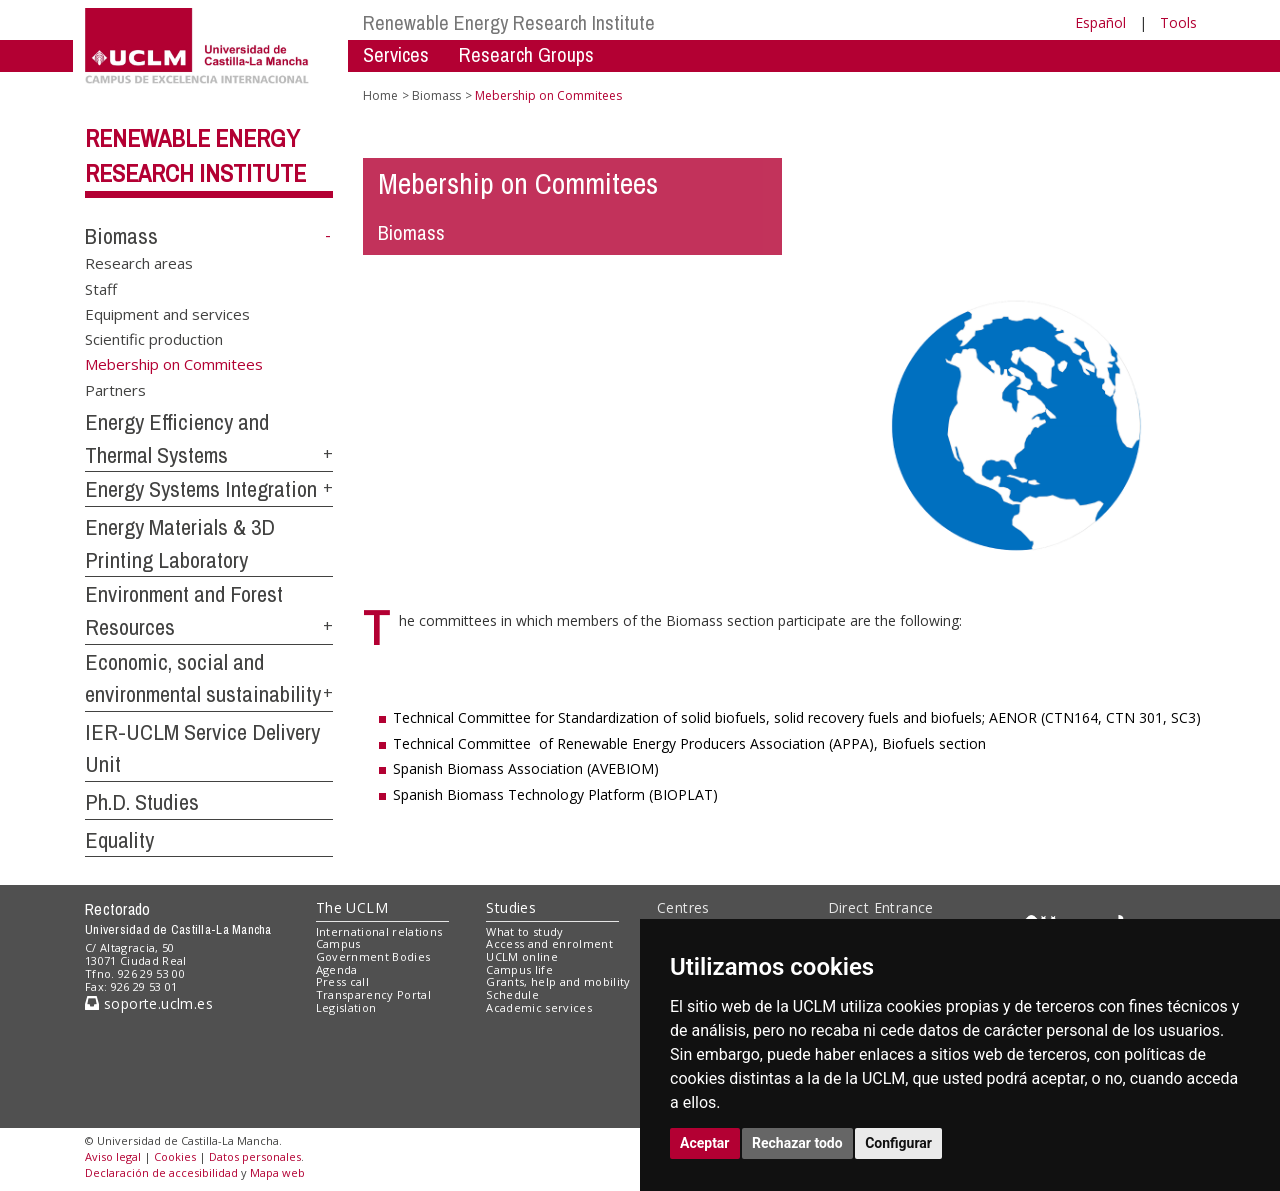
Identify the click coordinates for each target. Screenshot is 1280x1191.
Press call (342, 981)
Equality (119, 840)
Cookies (175, 1156)
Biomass (121, 236)
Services (396, 54)
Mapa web (277, 1172)
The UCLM (352, 907)
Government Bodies (373, 956)
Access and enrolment (549, 943)
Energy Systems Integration (201, 489)
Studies (511, 907)
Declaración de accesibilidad (161, 1172)
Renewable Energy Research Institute (509, 22)
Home (380, 95)
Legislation (346, 1007)
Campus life (519, 969)
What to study (524, 931)
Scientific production (154, 339)
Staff (101, 288)
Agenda (337, 969)
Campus (338, 943)
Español (1100, 22)
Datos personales (255, 1156)
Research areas (139, 263)
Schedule (512, 994)
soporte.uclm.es (149, 1003)
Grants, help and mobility (558, 981)
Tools (1178, 22)
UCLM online (522, 956)
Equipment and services (167, 313)
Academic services (539, 1007)
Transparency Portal (373, 994)
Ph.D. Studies (142, 802)
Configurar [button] (898, 1143)
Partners (115, 390)
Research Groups (526, 54)
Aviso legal (113, 1156)
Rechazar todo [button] (797, 1143)
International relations (379, 931)
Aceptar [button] (705, 1143)
